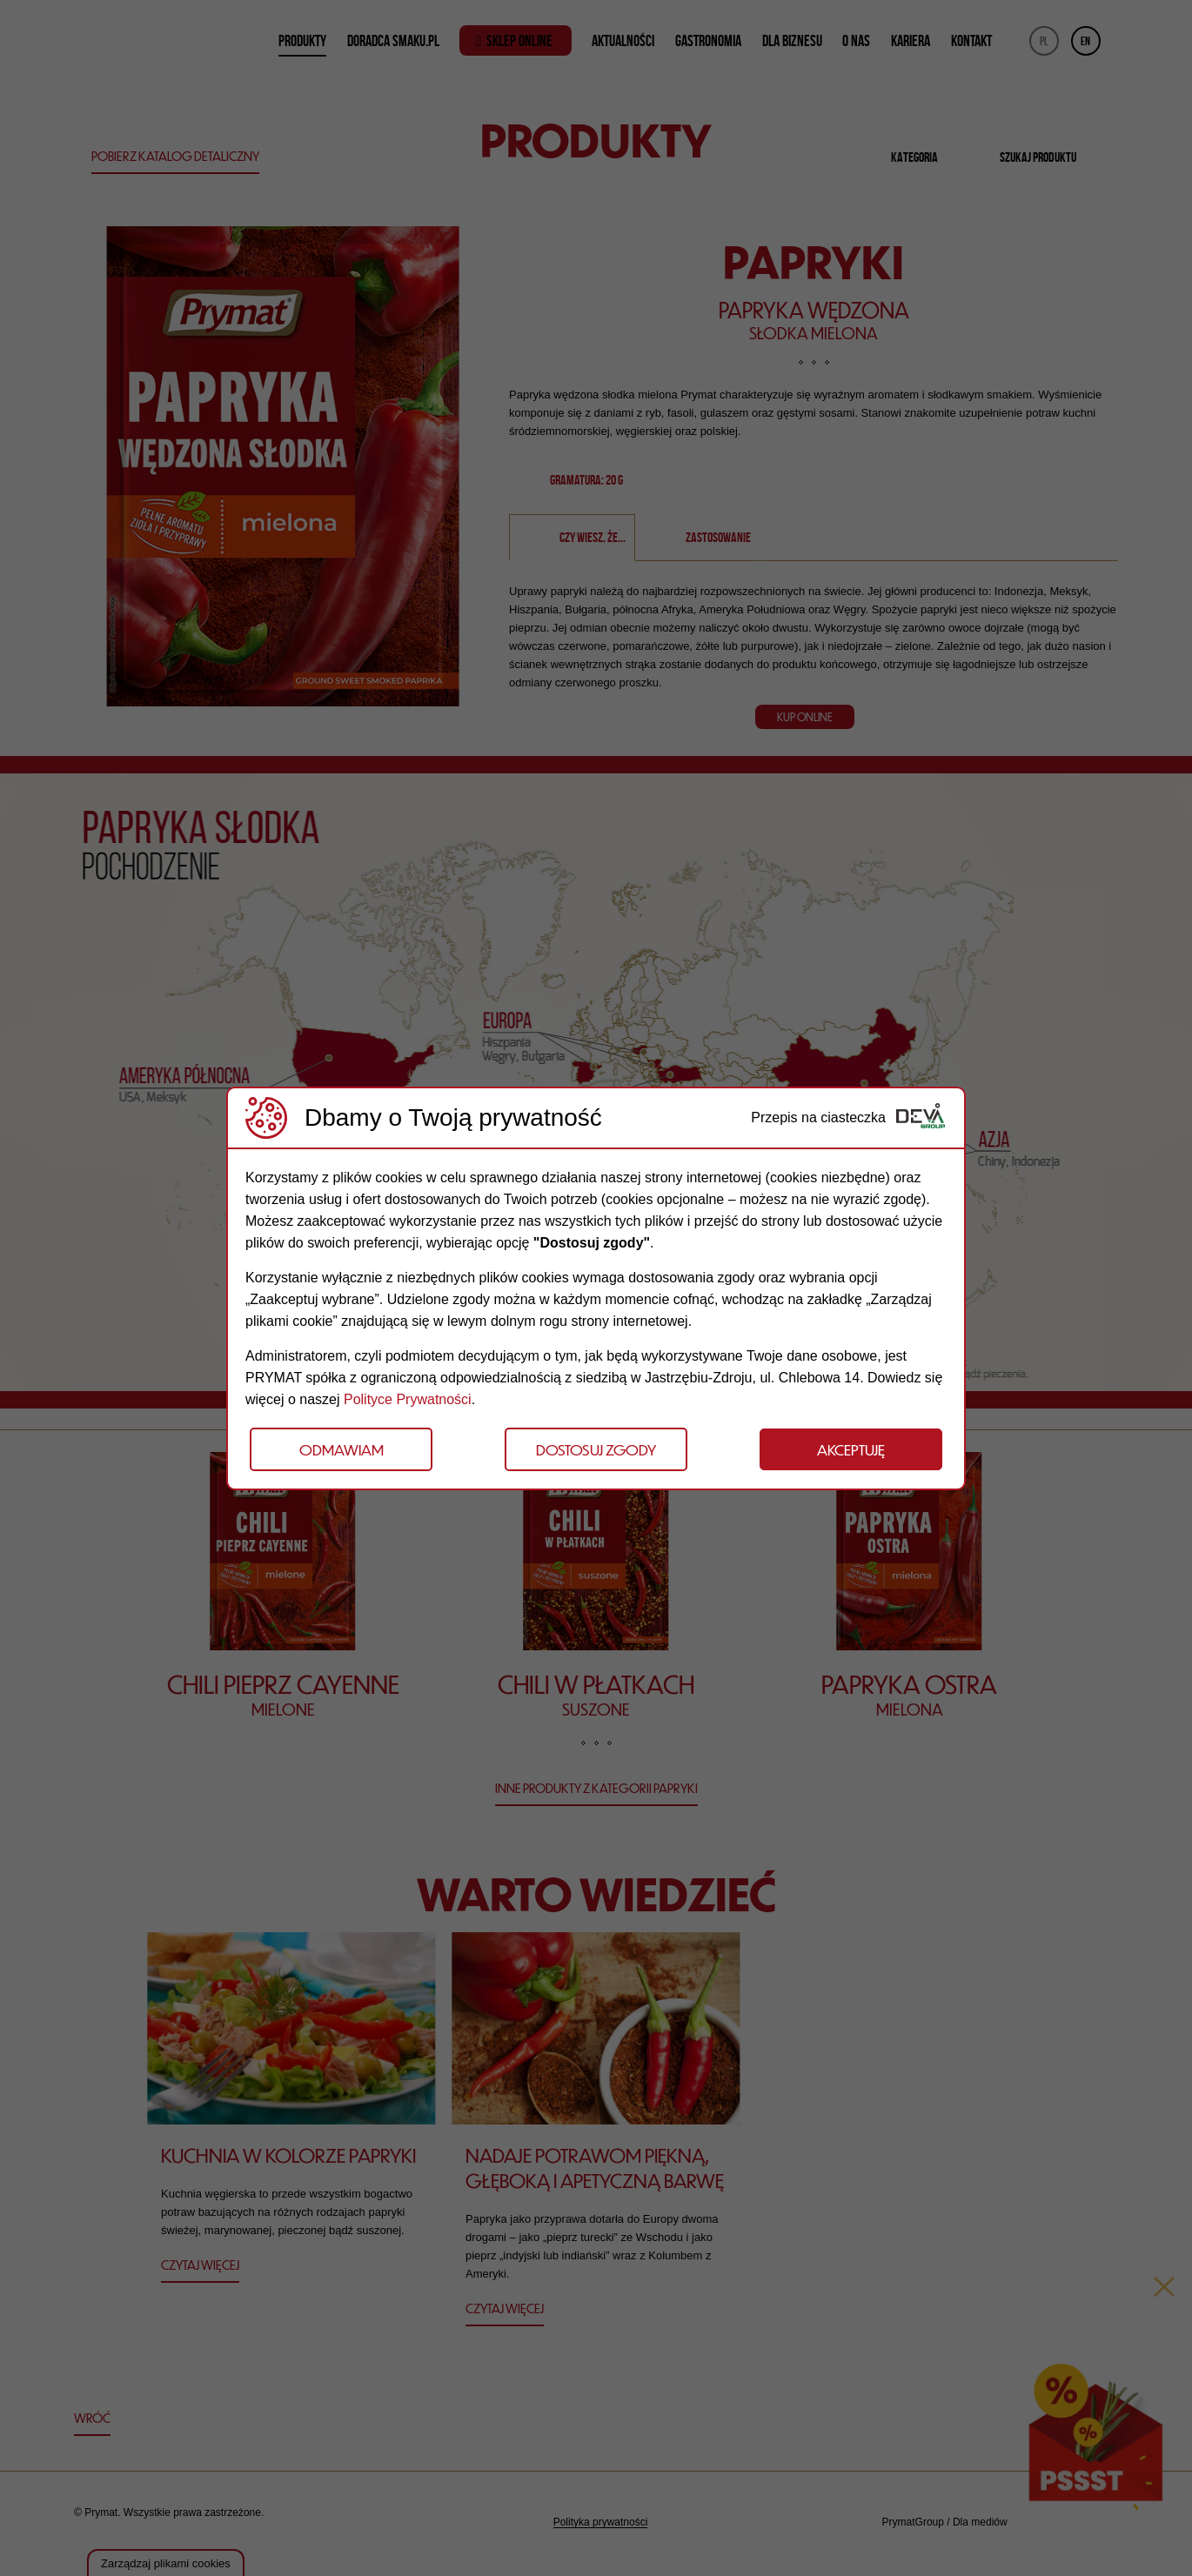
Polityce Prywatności (408, 1399)
